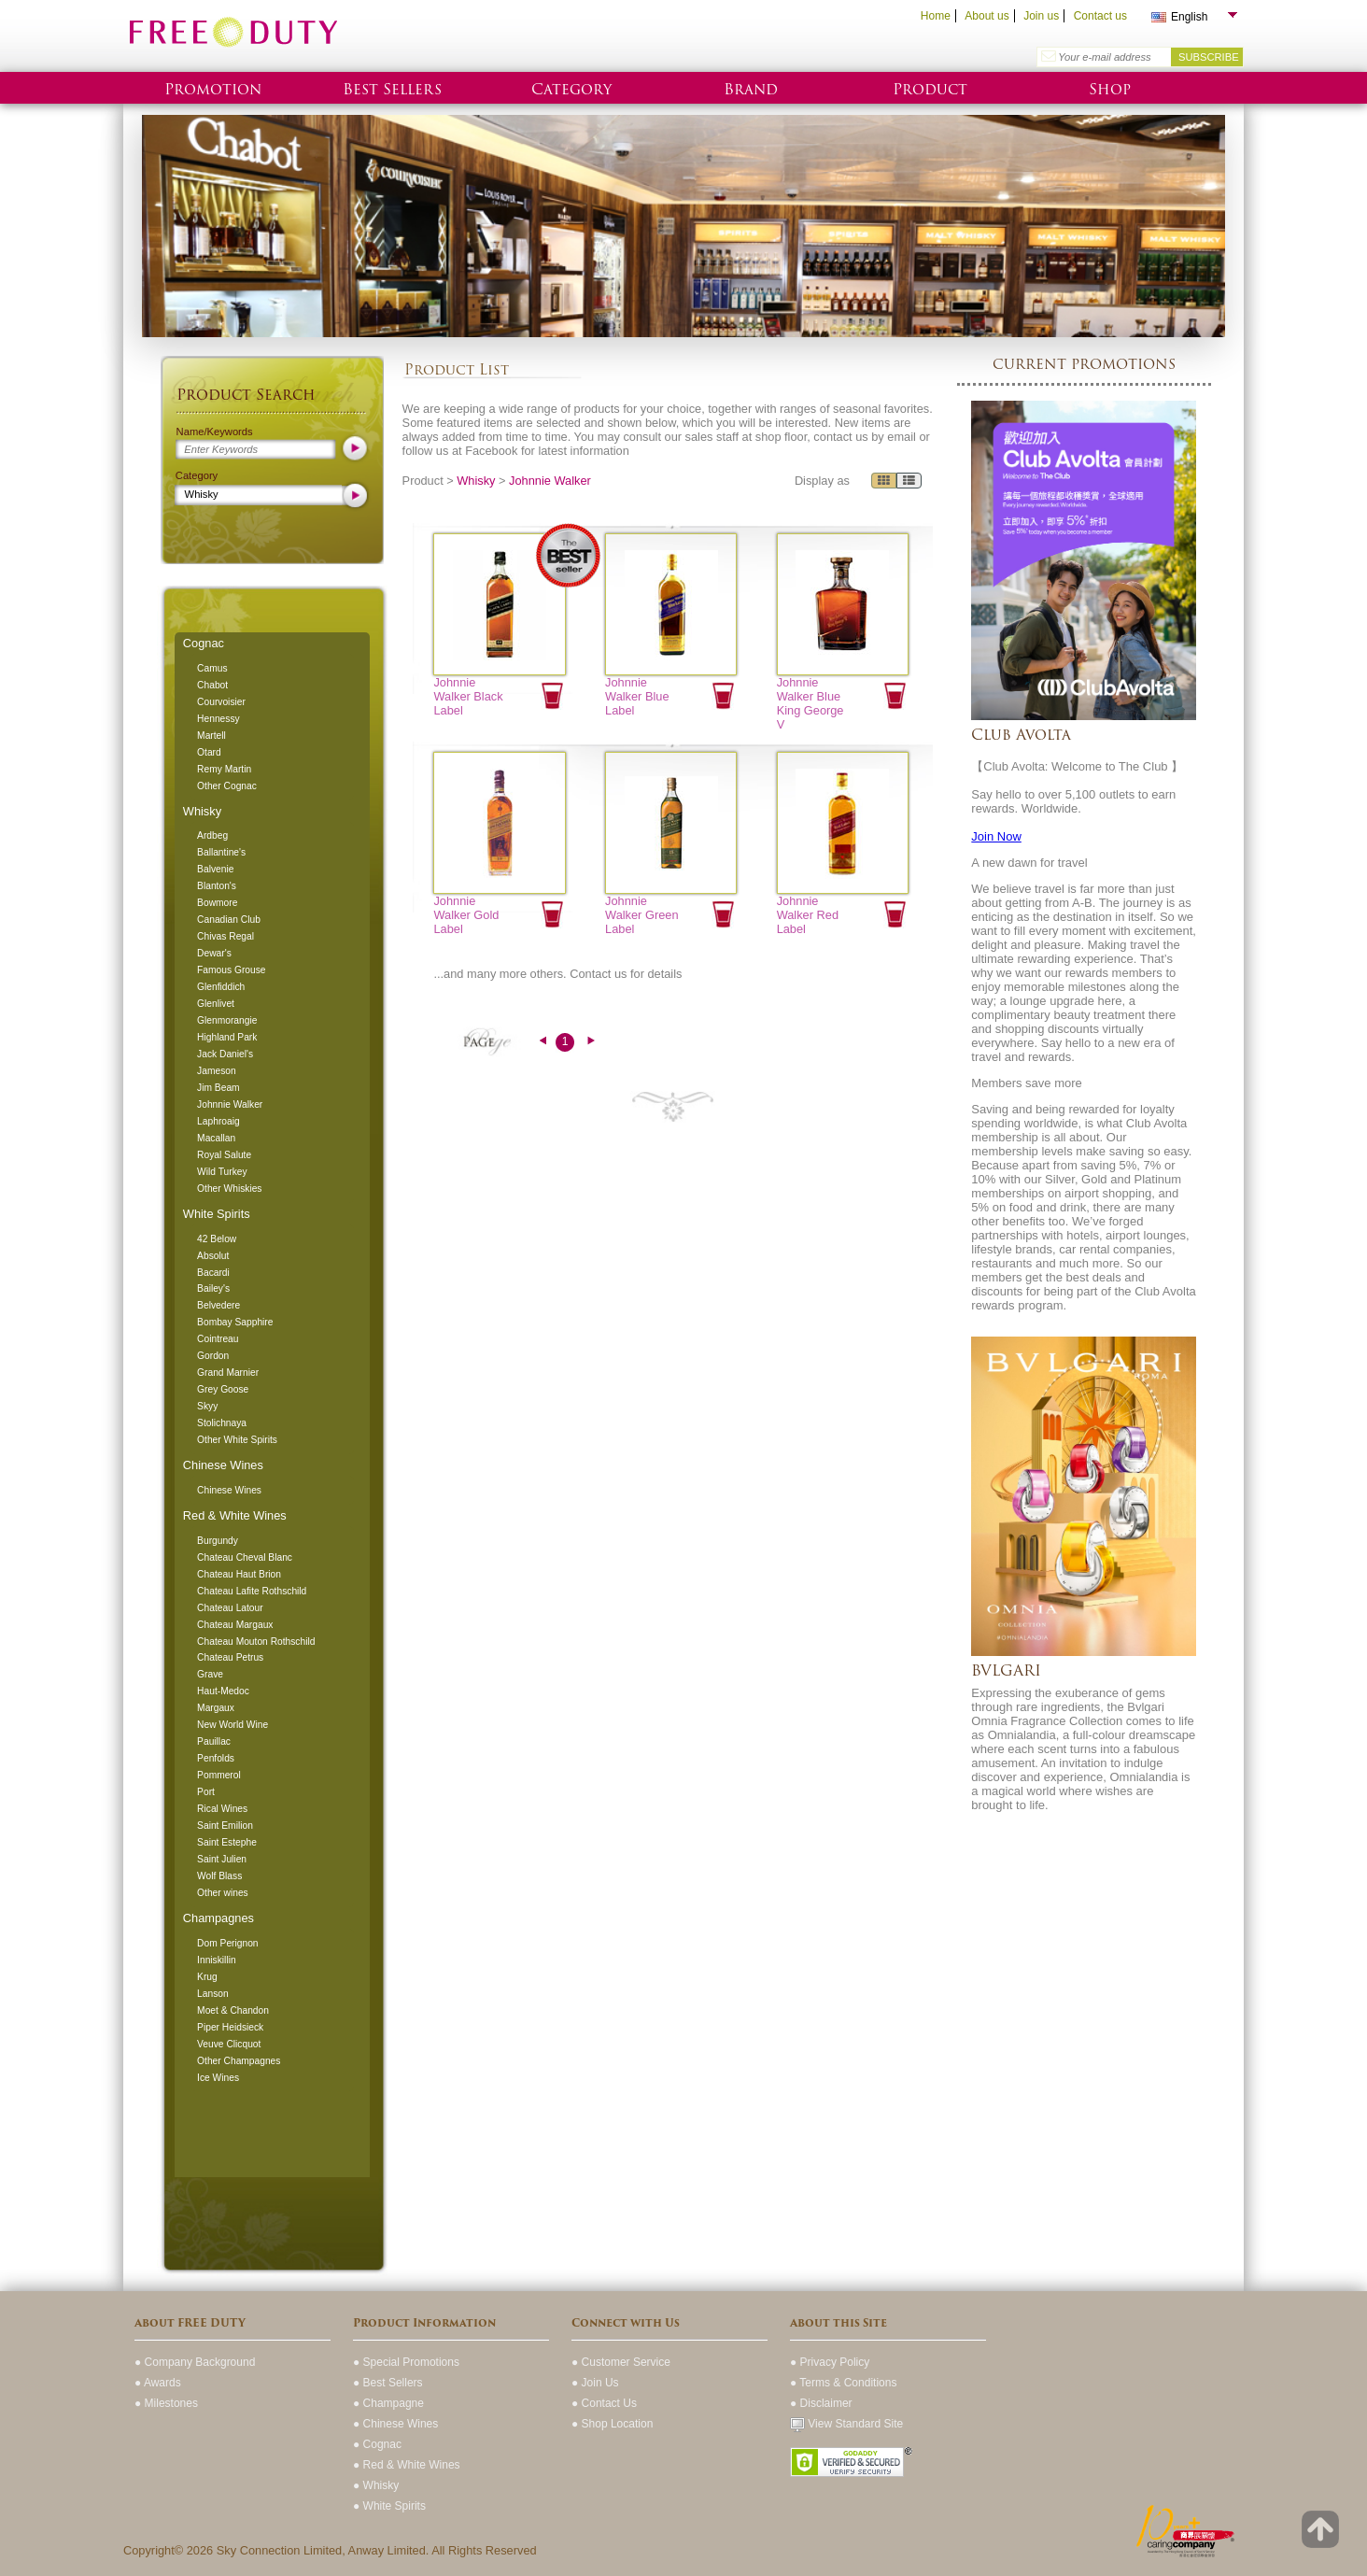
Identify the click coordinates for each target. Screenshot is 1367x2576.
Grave (210, 1674)
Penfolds (215, 1758)
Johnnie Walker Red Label (808, 915)
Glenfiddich (221, 987)
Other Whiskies (229, 1188)
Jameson (216, 1071)
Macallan (216, 1138)
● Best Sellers (388, 2382)
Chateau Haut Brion (239, 1574)
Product (930, 89)
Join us (1041, 15)
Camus (212, 668)
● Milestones (166, 2403)
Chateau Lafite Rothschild (251, 1591)
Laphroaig (218, 1121)
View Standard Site (846, 2423)
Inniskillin (216, 1960)
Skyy (207, 1406)
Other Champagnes (238, 2061)
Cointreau (217, 1339)
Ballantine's (221, 852)
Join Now (996, 836)
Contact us (1100, 15)
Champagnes (218, 1918)
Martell (211, 735)
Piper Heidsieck (230, 2027)
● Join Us (595, 2382)
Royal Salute (224, 1155)
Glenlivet (215, 1003)
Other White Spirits (237, 1440)
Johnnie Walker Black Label (467, 696)
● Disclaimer (821, 2403)
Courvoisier (221, 702)
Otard (209, 752)
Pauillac (214, 1741)
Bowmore (217, 903)
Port (206, 1792)
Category (571, 89)
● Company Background (194, 2362)
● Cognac (377, 2444)
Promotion (212, 89)
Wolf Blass (219, 1876)
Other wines (222, 1893)
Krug (207, 1977)
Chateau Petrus (230, 1657)
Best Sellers (392, 89)
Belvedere (218, 1305)
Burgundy (217, 1541)
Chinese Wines (223, 1465)
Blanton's (216, 886)
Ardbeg (212, 835)
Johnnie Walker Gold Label (466, 915)
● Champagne (388, 2403)
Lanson (213, 1994)
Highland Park (227, 1037)
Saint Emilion (225, 1825)
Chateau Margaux (235, 1625)
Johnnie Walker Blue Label (637, 696)
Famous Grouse (231, 970)
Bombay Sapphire (235, 1322)
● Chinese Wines (395, 2423)
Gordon (213, 1356)
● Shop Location (612, 2423)
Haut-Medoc (223, 1691)
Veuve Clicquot (229, 2044)
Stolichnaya (222, 1423)
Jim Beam (218, 1088)
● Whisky (376, 2485)
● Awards (157, 2382)
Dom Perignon (227, 1943)
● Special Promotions (406, 2362)
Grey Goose (222, 1389)
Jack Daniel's (225, 1054)
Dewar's (214, 953)
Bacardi (213, 1272)
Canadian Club (229, 919)
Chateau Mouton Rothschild (256, 1641)
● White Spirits (389, 2505)
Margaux (215, 1708)
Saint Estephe (227, 1842)
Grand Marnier (228, 1372)
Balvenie (215, 869)
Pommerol (219, 1775)
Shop (1110, 89)
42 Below (216, 1239)
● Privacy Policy (829, 2362)
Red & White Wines (235, 1515)
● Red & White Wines (406, 2464)
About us (986, 15)
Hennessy (218, 719)
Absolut (213, 1256)
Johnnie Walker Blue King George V (810, 703)
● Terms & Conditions (843, 2382)
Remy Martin (224, 769)
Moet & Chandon (233, 2010)
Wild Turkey (222, 1172)
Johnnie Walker (229, 1104)
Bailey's (213, 1288)
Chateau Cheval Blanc (244, 1557)
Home (936, 15)
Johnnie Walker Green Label (641, 915)
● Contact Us (604, 2403)
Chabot (212, 685)
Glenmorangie (227, 1020)
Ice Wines (218, 2078)
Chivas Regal (225, 936)
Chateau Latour (230, 1608)
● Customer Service (620, 2362)
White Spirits (216, 1214)
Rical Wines (222, 1809)
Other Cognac (227, 786)
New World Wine (232, 1725)
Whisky (202, 811)
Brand (751, 89)
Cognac (203, 643)
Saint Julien (222, 1859)
